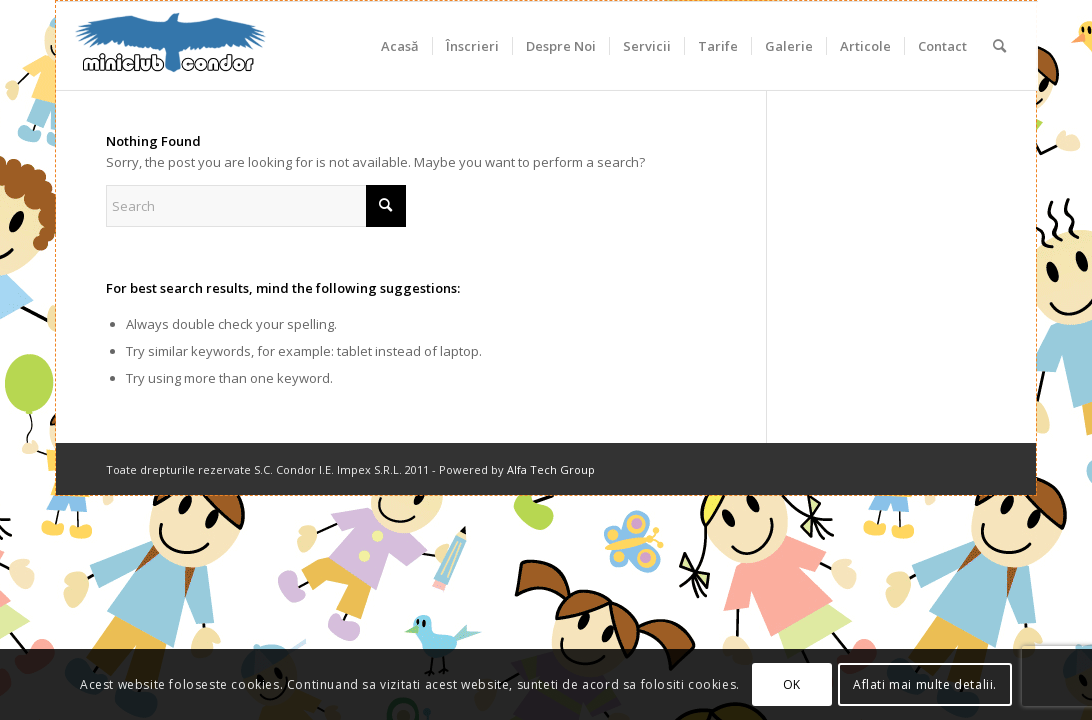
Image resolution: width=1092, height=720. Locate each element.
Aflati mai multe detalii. (925, 684)
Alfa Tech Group (551, 469)
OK (792, 684)
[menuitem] (400, 46)
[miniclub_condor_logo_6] (171, 46)
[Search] (999, 46)
